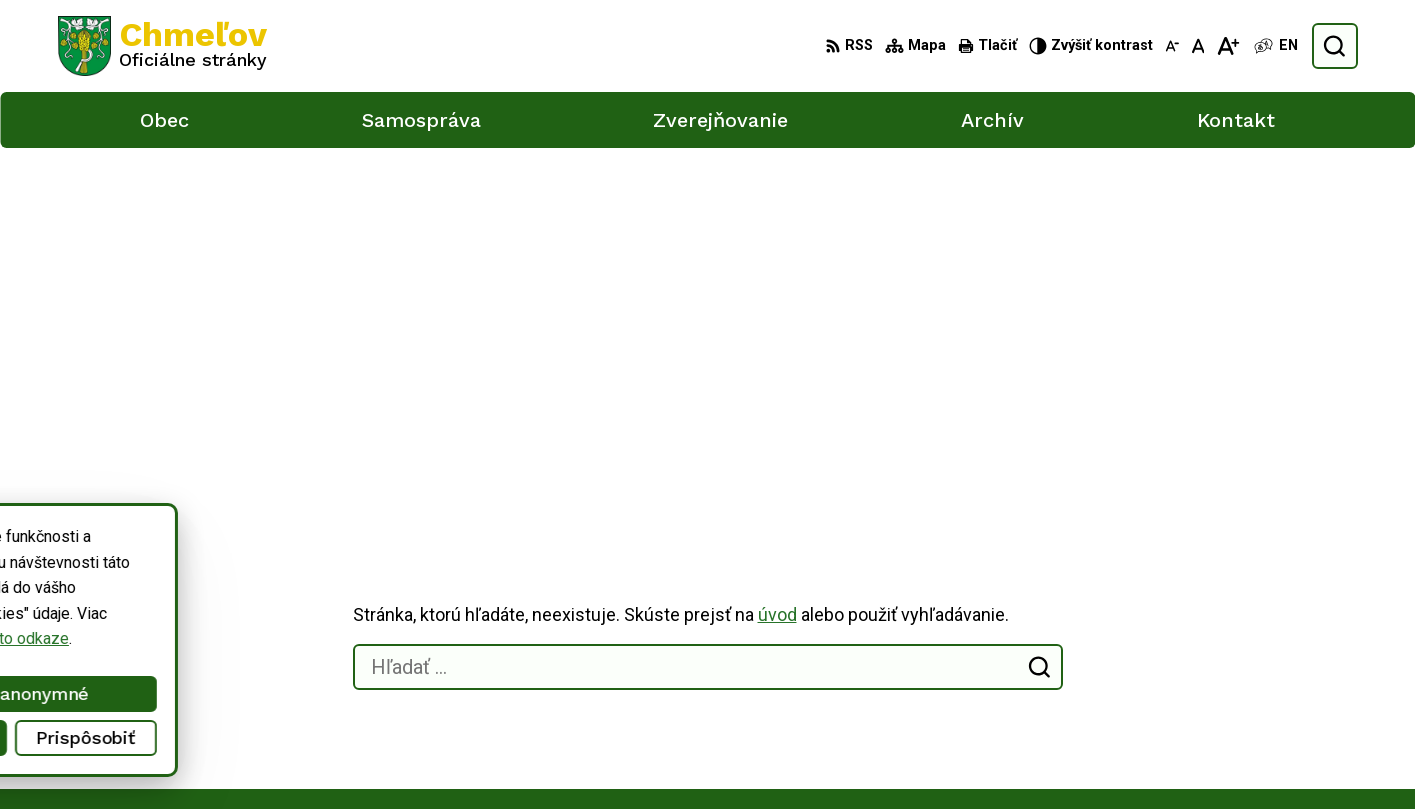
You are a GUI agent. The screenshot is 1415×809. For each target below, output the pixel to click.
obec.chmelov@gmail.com (1231, 730)
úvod (777, 257)
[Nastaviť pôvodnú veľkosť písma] (1198, 46)
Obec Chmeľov (227, 580)
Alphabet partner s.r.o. (322, 561)
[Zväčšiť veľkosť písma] (1227, 46)
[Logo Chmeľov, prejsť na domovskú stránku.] (163, 46)
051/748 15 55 (1192, 708)
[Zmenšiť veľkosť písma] (1172, 46)
